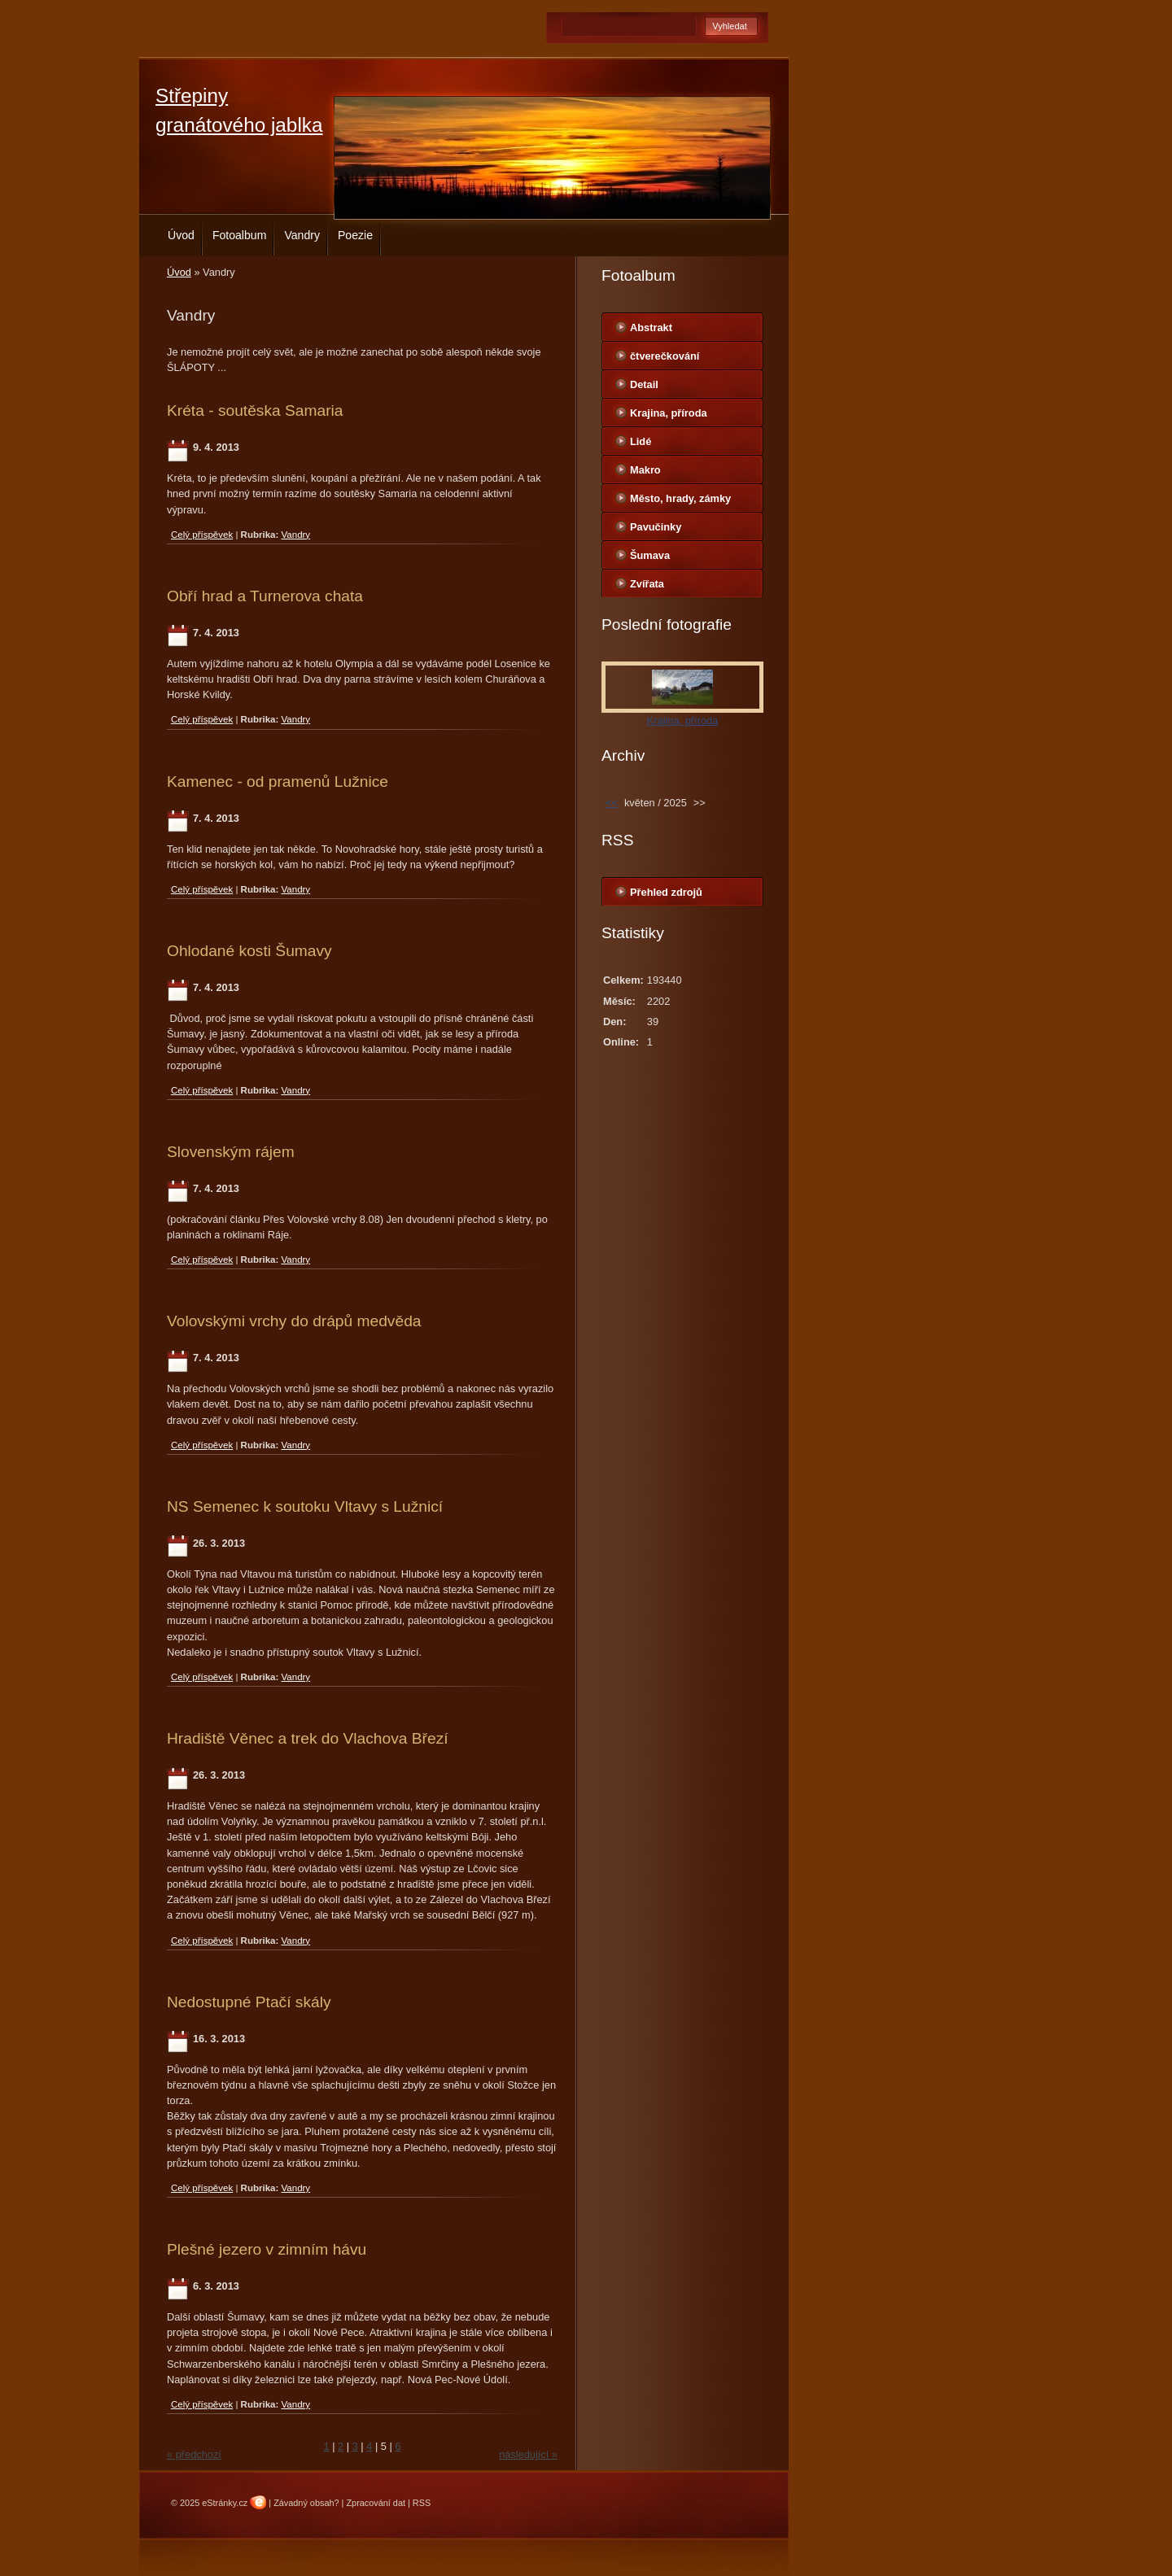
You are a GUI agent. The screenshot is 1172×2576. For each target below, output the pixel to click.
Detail (644, 384)
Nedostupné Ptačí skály (249, 2002)
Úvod (181, 235)
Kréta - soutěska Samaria (255, 410)
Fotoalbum (239, 235)
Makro (645, 470)
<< (612, 803)
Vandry (302, 235)
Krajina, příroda (668, 413)
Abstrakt (651, 327)
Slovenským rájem (231, 1151)
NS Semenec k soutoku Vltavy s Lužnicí (305, 1506)
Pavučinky (655, 527)
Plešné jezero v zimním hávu (266, 2249)
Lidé (640, 441)
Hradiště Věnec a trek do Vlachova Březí (307, 1738)
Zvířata (647, 584)
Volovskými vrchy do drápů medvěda (294, 1320)
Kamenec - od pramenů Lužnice (277, 781)
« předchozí (194, 2454)
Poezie (355, 235)
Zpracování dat (375, 2503)
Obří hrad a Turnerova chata (265, 596)
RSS (422, 2503)
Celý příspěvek (202, 534)
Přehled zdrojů (666, 892)
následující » (528, 2454)
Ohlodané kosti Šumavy (249, 950)
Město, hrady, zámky (680, 498)
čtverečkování (664, 356)
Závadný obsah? (306, 2503)
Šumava (650, 555)
